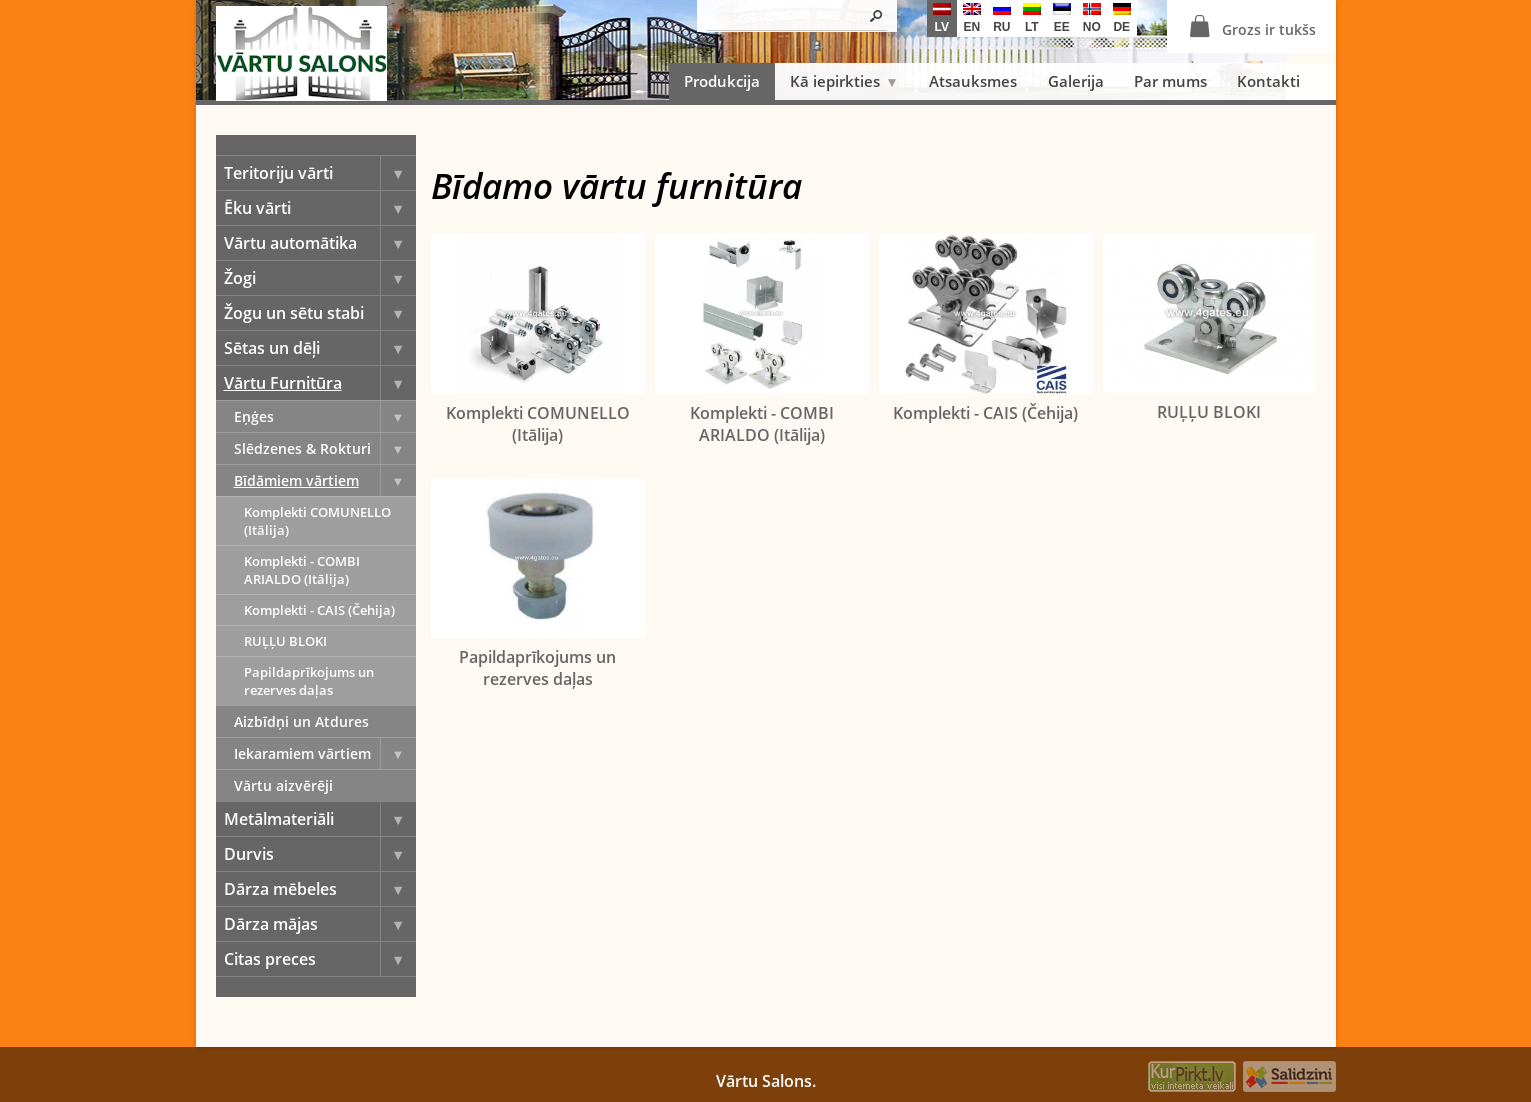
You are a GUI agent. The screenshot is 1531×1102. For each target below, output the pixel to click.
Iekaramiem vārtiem (325, 753)
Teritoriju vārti (320, 173)
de (1122, 18)
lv (942, 18)
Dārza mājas (320, 924)
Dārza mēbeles (320, 889)
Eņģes (325, 416)
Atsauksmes (973, 81)
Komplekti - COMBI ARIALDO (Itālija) (302, 570)
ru (1002, 18)
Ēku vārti (320, 208)
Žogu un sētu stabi (320, 313)
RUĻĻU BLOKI (285, 641)
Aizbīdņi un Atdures (301, 721)
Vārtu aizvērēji (283, 785)
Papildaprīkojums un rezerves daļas (309, 681)
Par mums (1170, 81)
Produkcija (722, 81)
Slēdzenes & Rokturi (325, 448)
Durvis (320, 854)
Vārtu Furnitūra (320, 383)
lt (1032, 18)
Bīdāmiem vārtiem (325, 480)
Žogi (320, 278)
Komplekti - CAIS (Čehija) (319, 610)
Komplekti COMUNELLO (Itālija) (317, 521)
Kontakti (1268, 81)
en (972, 18)
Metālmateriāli (320, 819)
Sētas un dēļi (320, 348)
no (1092, 18)
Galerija (1076, 81)
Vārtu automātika (320, 243)
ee (1062, 18)
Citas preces (320, 959)
